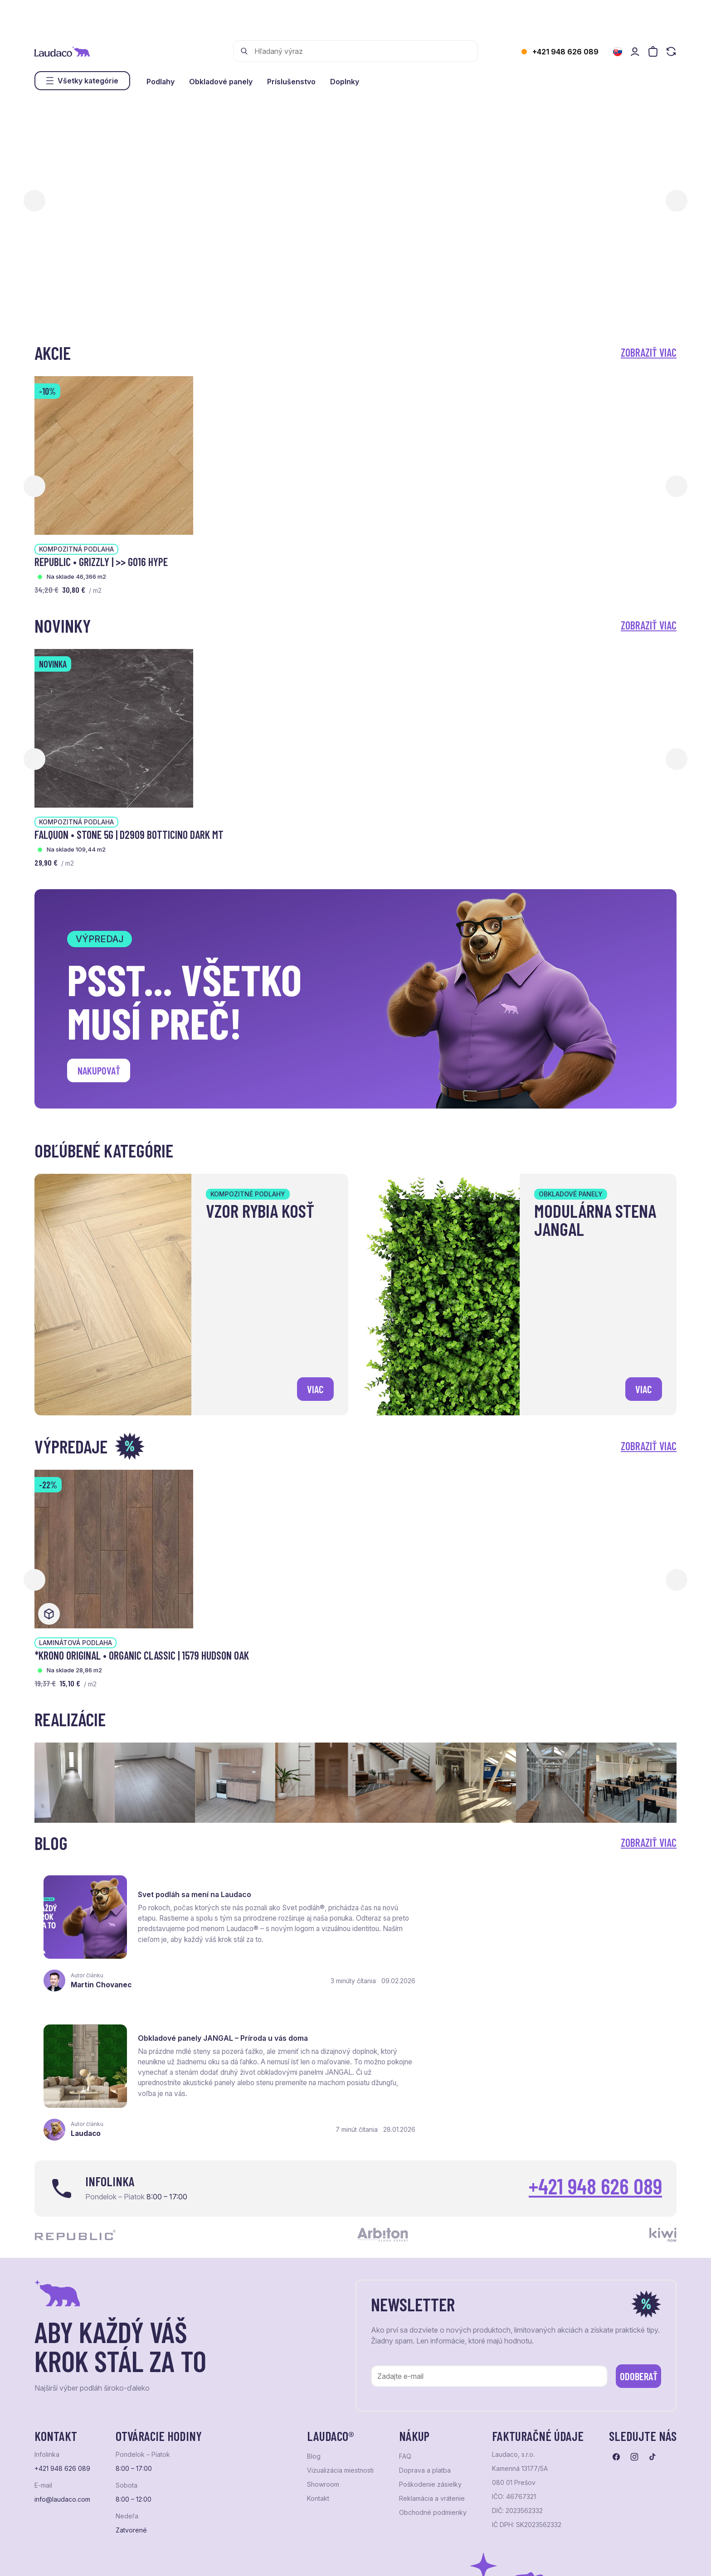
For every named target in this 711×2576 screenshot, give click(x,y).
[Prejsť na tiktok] (652, 2313)
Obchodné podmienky (433, 2368)
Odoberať (632, 2231)
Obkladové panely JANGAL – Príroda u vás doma (553, 1884)
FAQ (405, 2313)
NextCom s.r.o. (255, 2558)
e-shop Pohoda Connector (191, 2558)
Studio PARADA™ (365, 2558)
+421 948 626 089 (565, 51)
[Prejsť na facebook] (616, 2313)
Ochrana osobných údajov (69, 2558)
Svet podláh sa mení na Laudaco (196, 1884)
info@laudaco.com (62, 2356)
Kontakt (318, 2354)
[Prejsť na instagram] (634, 2313)
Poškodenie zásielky (430, 2341)
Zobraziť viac (649, 352)
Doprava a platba (425, 2327)
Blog (314, 2313)
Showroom (323, 2341)
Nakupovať (100, 1071)
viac (314, 1388)
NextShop (135, 2558)
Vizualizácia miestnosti (340, 2327)
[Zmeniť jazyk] (617, 51)
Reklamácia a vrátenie (432, 2354)
